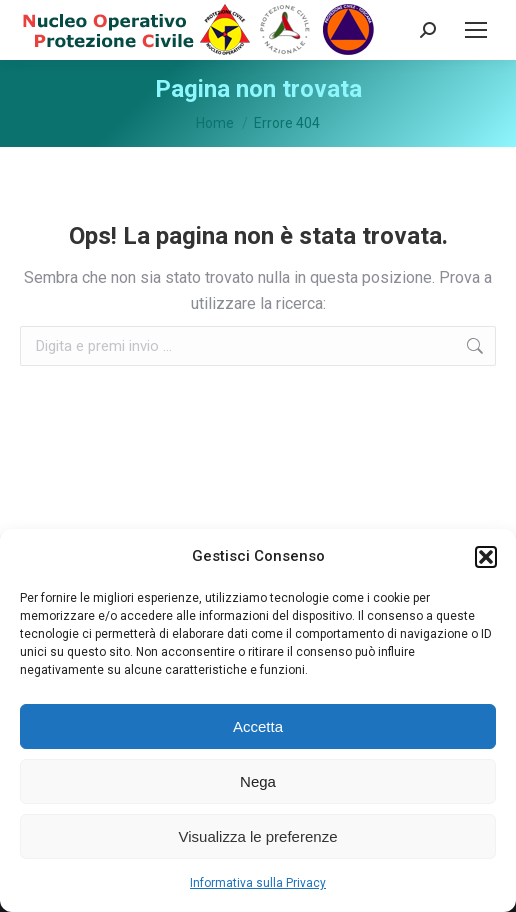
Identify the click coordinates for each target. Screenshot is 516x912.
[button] (486, 557)
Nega (258, 781)
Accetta (258, 726)
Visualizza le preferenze (258, 836)
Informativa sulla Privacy (258, 883)
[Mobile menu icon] (476, 30)
